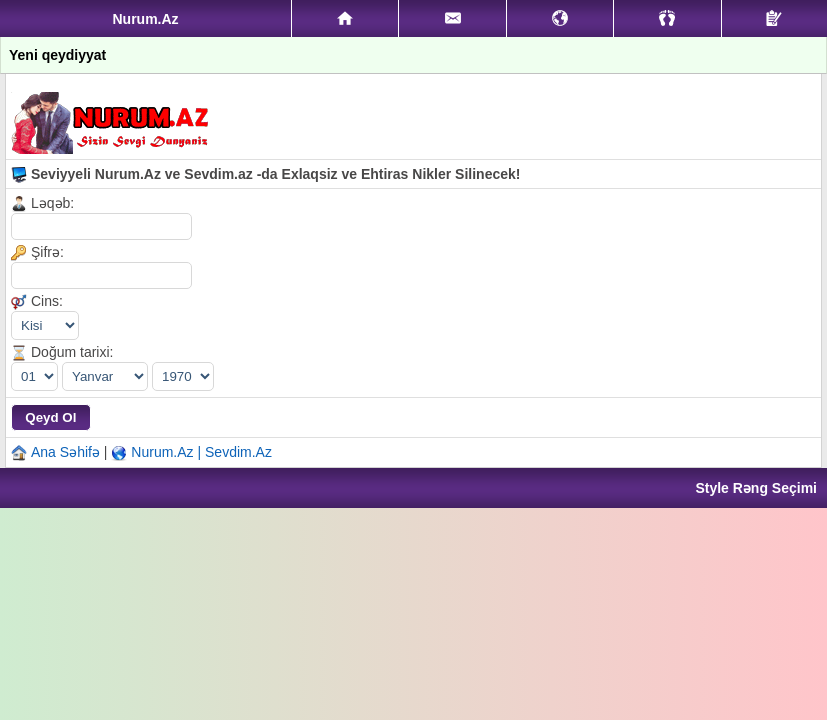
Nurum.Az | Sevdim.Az (201, 452)
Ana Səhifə (65, 452)
